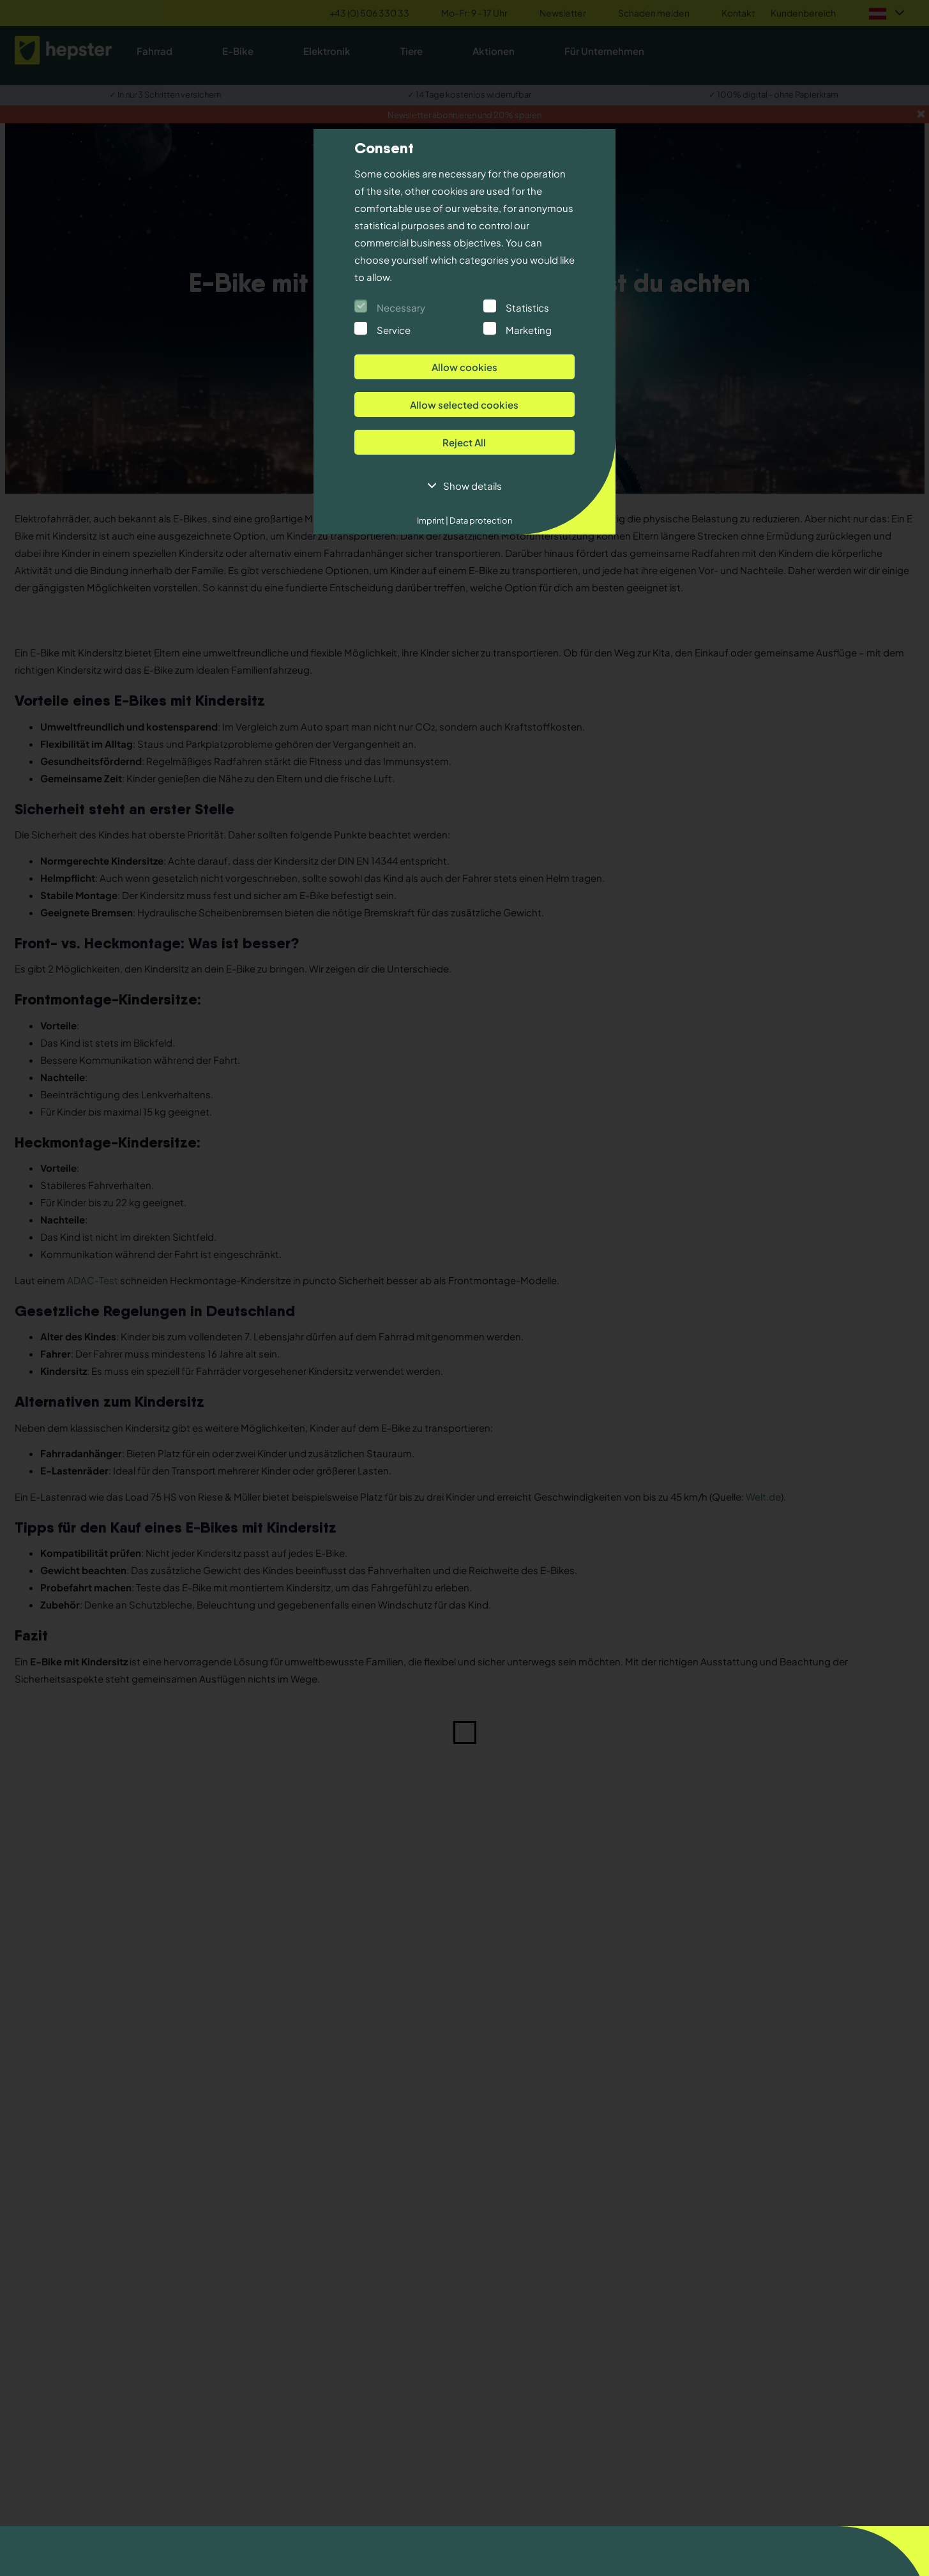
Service (394, 330)
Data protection (480, 520)
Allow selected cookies (464, 404)
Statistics (527, 307)
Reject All (464, 442)
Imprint (432, 520)
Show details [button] (472, 486)
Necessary (401, 307)
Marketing (529, 330)
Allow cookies (464, 367)
